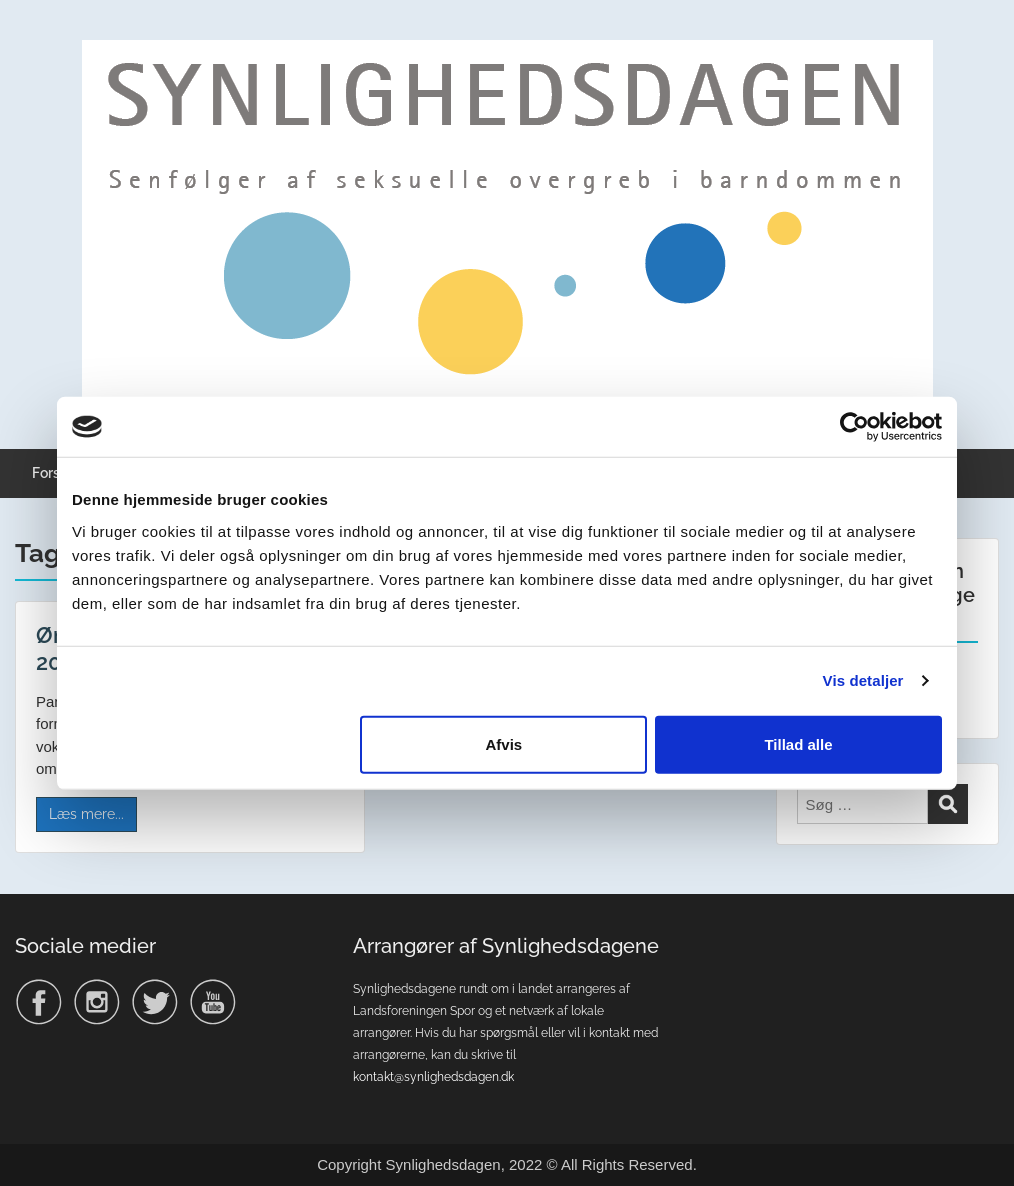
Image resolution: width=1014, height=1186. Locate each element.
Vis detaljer (863, 680)
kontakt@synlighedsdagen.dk (433, 1077)
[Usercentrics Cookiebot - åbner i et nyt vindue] (854, 427)
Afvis (504, 743)
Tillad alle (798, 743)
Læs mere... (86, 814)
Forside (56, 473)
